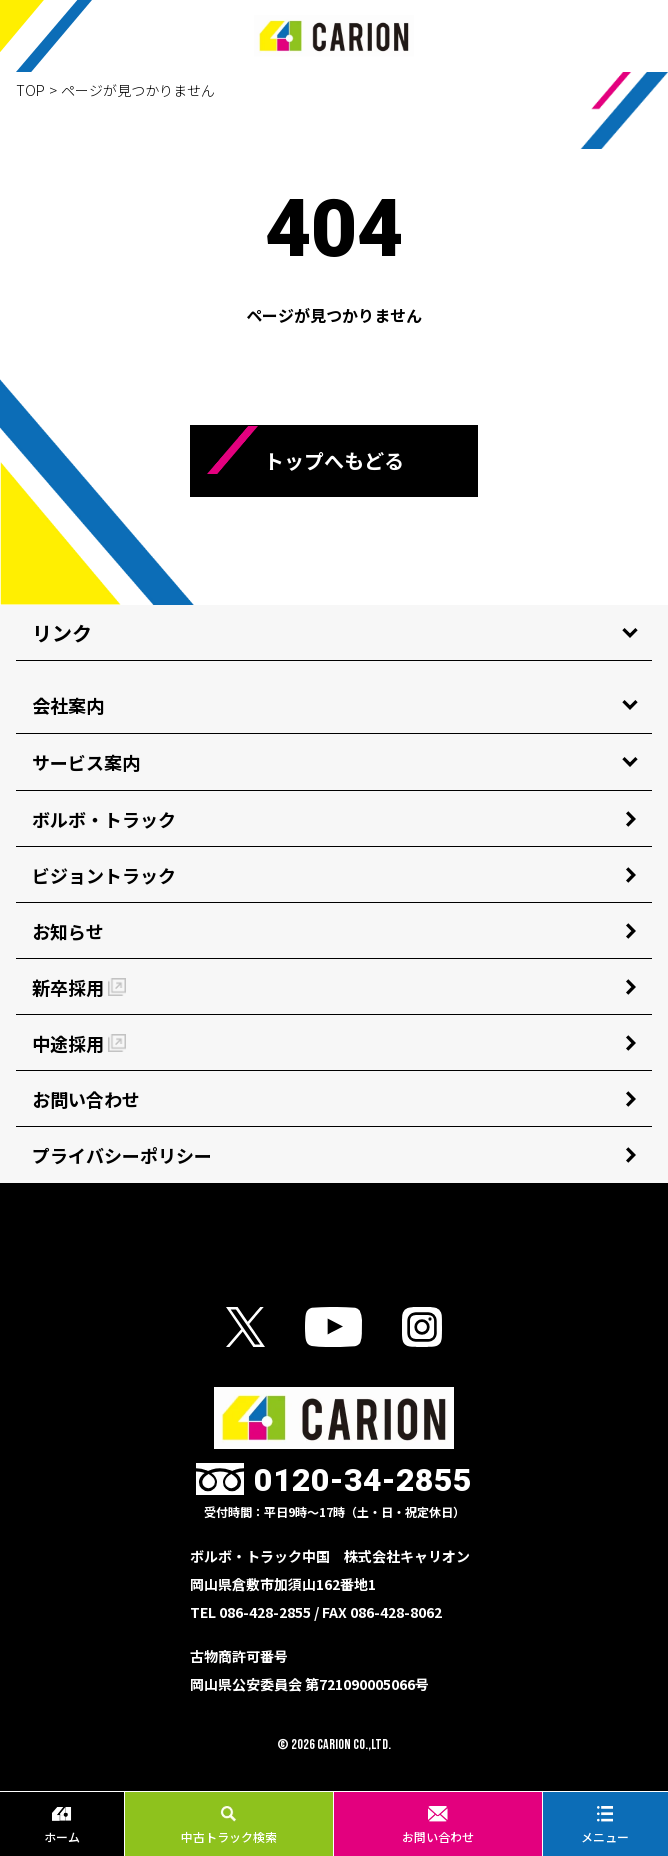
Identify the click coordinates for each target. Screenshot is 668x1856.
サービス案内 (86, 762)
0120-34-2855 (363, 1480)
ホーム (62, 1825)
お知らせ (68, 931)
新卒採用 (79, 987)
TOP (30, 90)
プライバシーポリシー (122, 1155)
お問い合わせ (438, 1825)
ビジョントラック (104, 875)
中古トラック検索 (229, 1825)
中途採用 (79, 1043)
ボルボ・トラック (104, 819)
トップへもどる (334, 460)
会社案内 (68, 705)
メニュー (605, 1825)
